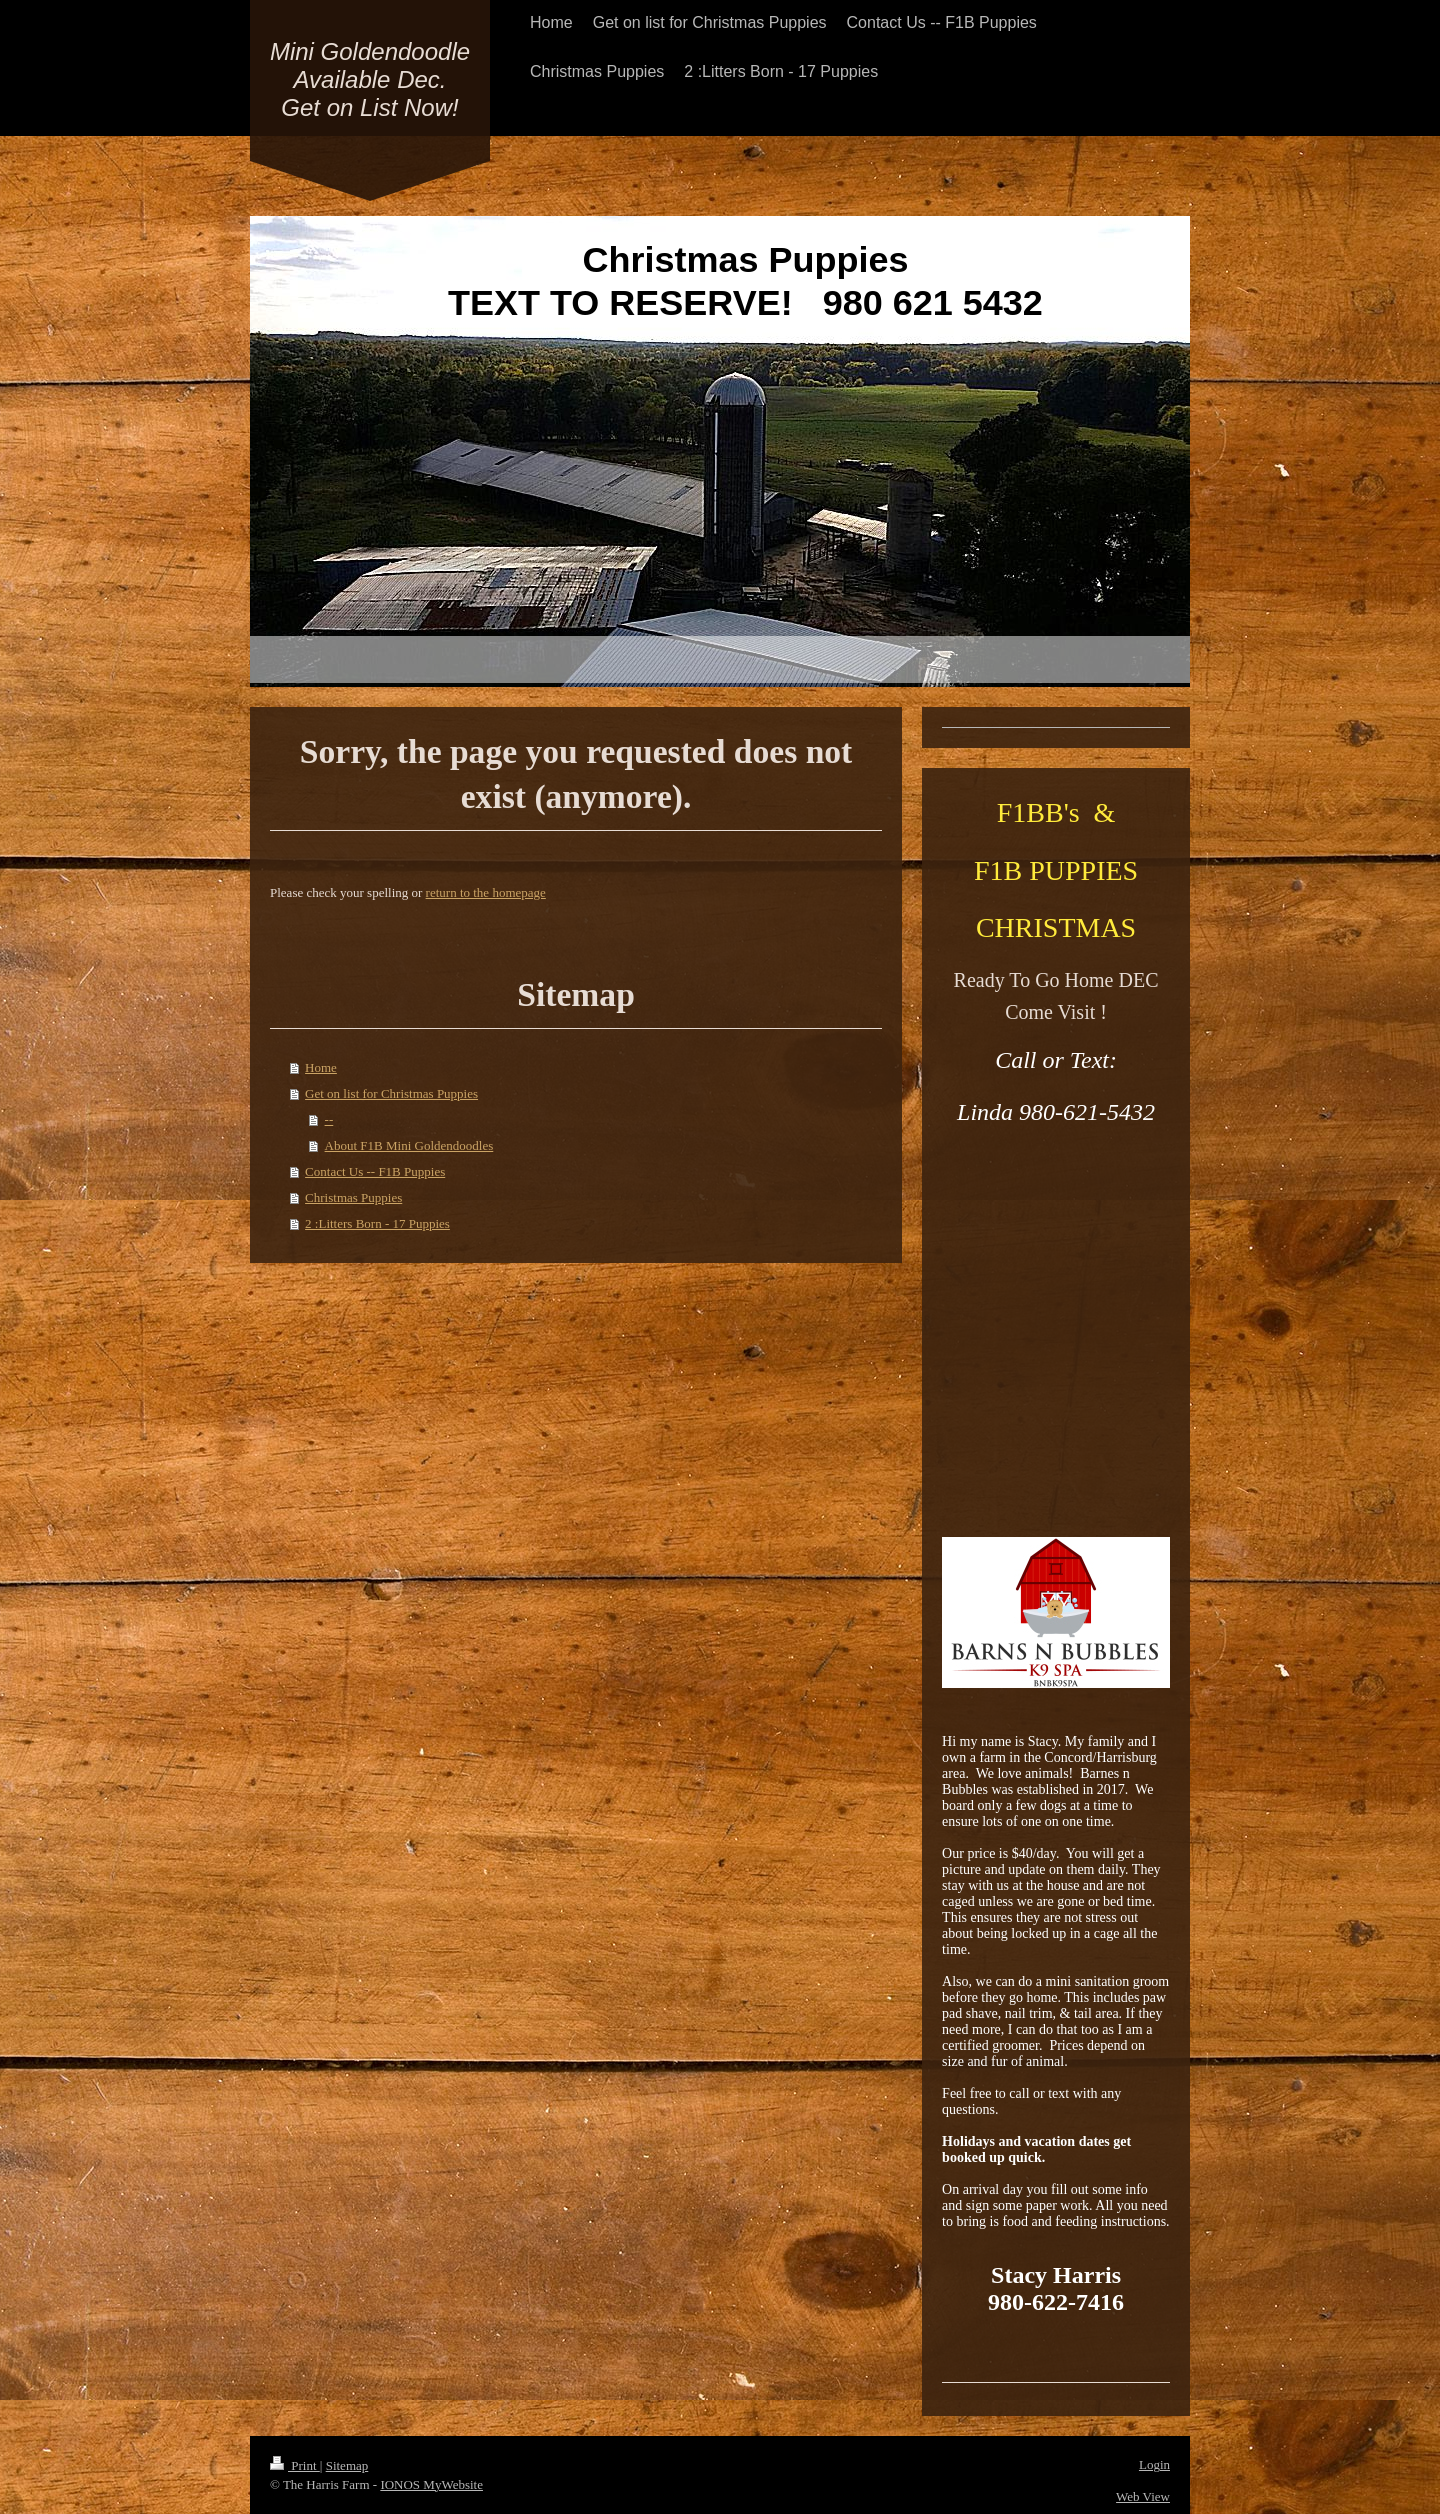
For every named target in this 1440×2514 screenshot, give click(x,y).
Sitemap (347, 2465)
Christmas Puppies (353, 1197)
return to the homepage (486, 892)
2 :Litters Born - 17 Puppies (377, 1223)
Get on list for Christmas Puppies (391, 1093)
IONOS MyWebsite (431, 2484)
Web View (1143, 2496)
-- (329, 1119)
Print (295, 2465)
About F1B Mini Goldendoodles (409, 1145)
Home (321, 1067)
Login (1154, 2464)
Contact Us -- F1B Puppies (375, 1171)
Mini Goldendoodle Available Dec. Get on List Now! (370, 79)
